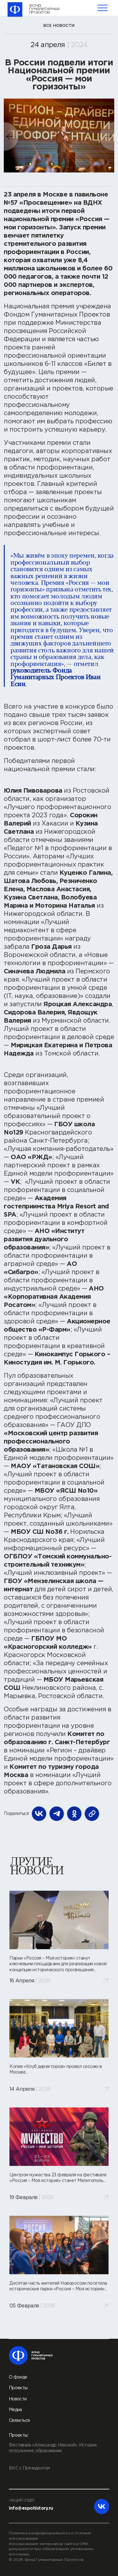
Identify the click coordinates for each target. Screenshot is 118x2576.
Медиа (15, 2410)
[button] (12, 136)
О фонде (18, 2377)
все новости (59, 25)
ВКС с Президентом (29, 2468)
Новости (18, 2399)
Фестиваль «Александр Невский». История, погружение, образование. (53, 2448)
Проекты (18, 2388)
